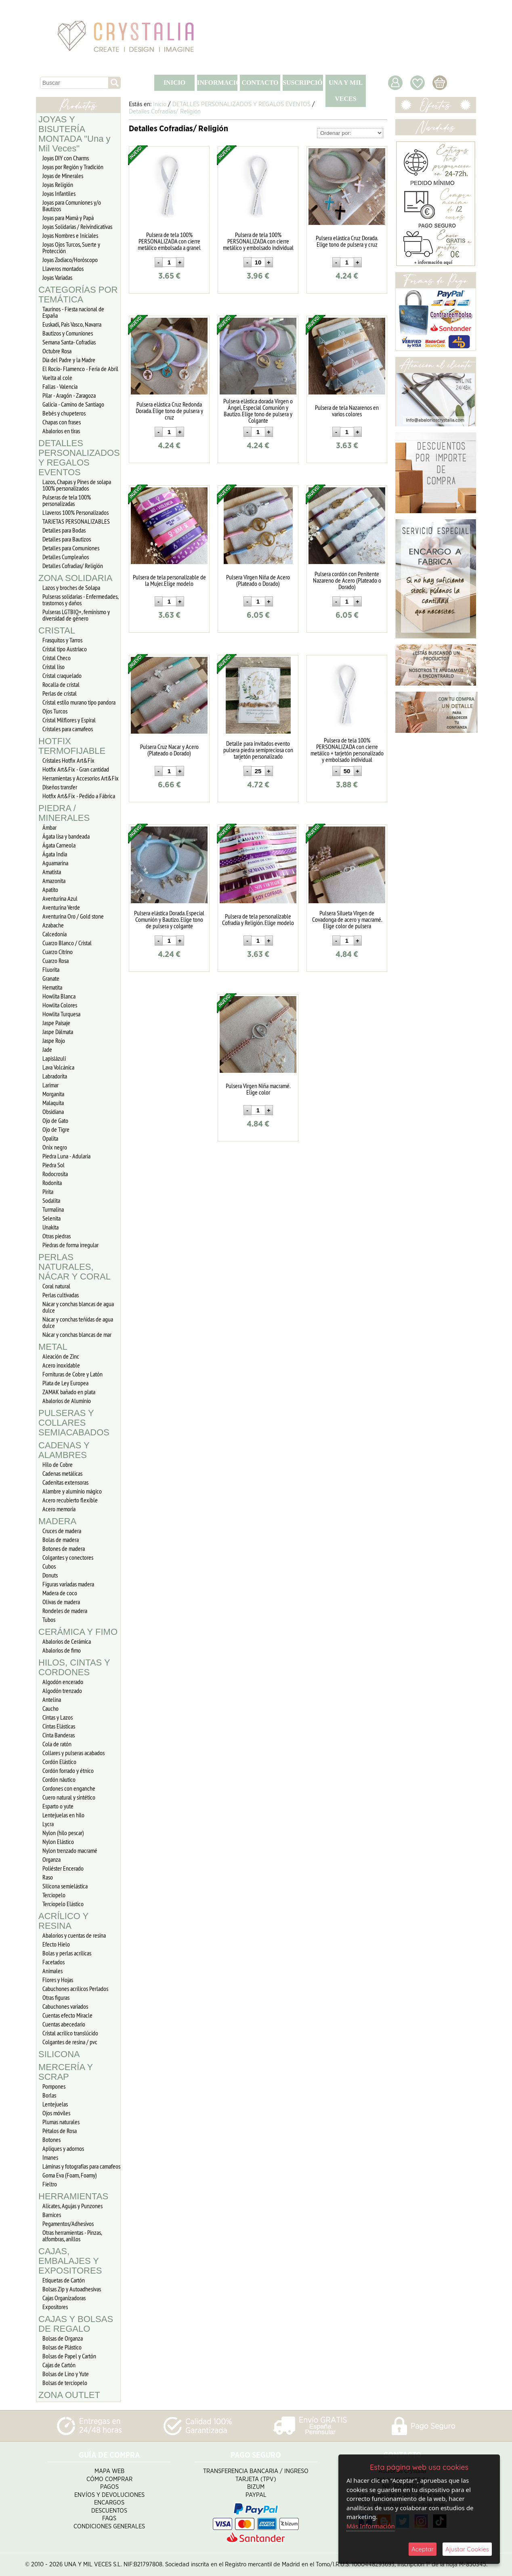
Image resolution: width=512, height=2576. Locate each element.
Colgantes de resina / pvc (69, 2042)
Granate (50, 978)
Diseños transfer (59, 787)
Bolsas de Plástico (62, 2347)
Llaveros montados (63, 268)
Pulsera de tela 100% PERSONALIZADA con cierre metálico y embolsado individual (258, 241)
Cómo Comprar (109, 2479)
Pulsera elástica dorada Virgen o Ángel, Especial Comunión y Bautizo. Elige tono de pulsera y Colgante (258, 410)
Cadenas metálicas (62, 1473)
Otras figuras (55, 1997)
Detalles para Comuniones (70, 548)
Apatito (50, 889)
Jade (47, 1049)
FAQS (109, 2518)
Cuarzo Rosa (55, 961)
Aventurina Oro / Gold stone (73, 916)
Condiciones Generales (109, 2527)
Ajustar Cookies (467, 2549)
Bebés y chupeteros (64, 413)
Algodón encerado (62, 1682)
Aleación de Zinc (60, 1356)
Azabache (53, 925)
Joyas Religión (57, 184)
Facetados (53, 1962)
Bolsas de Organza (62, 2338)
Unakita (50, 1227)
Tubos (48, 1619)
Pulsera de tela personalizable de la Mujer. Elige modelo (169, 580)
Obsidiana (53, 1112)
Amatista (51, 872)
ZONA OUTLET (69, 2395)
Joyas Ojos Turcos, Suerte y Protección (71, 247)
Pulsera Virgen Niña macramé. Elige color (258, 1089)
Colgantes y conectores (67, 1557)
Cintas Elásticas (58, 1726)
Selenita (51, 1218)
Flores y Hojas (57, 1980)
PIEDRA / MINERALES (64, 813)
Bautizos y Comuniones (67, 333)
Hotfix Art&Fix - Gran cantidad (75, 769)
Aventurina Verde (61, 907)
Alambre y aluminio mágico (72, 1491)
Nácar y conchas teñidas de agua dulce (77, 1322)
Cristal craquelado (62, 675)
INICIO (174, 82)
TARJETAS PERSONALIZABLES (76, 521)
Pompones (53, 2086)
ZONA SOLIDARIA (75, 578)
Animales (52, 1971)
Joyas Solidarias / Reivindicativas (77, 226)
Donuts (50, 1575)
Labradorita (54, 1076)
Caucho (50, 1708)
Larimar (50, 1085)
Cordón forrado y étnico (68, 1770)
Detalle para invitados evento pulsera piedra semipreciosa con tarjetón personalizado (258, 749)
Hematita (52, 987)
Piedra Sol (53, 1165)
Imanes (50, 2157)
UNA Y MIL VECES (346, 90)
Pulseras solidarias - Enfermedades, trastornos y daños (80, 599)
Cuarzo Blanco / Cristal (67, 943)
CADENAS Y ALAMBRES (63, 1450)
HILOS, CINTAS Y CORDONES (74, 1667)
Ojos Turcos (54, 711)
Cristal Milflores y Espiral (69, 720)
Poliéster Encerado (63, 1868)
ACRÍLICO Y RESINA (63, 1921)
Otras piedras (56, 1236)
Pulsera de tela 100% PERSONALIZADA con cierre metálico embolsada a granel (169, 241)
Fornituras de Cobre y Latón (72, 1374)
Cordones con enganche (68, 1788)
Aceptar (422, 2549)
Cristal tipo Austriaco (64, 649)
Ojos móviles (56, 2113)
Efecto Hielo (56, 1944)
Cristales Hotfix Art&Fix (68, 760)
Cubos (49, 1566)
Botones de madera (63, 1548)
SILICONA (59, 2054)
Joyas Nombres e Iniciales (70, 235)
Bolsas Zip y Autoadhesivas (71, 2289)
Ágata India (54, 854)
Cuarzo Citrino (57, 952)
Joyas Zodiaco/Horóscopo (70, 260)
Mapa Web (109, 2471)
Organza (51, 1859)
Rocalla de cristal (61, 684)
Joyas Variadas (57, 277)
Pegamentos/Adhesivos (68, 2223)
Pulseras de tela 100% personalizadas (66, 500)
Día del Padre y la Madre (68, 360)
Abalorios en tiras (61, 431)
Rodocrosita (55, 1174)
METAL (52, 1347)
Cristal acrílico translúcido (70, 2033)
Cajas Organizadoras (64, 2298)
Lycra (48, 1824)
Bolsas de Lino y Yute (65, 2374)
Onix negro (54, 1147)
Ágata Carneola (59, 845)
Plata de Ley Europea (65, 1383)
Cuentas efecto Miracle (67, 2015)
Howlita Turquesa (61, 1014)
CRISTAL (56, 630)
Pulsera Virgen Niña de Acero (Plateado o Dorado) (258, 580)
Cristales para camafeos (67, 729)
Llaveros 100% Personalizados (75, 512)
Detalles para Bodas (64, 530)
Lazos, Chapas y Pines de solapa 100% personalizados (76, 485)
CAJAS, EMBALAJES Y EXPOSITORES (70, 2261)
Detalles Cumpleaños (65, 557)
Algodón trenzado (62, 1691)
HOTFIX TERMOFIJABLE (71, 746)
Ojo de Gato (55, 1120)
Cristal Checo (56, 658)
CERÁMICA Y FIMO (78, 1632)
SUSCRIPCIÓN (303, 82)
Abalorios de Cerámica (66, 1641)
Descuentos (109, 2511)
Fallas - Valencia (60, 386)
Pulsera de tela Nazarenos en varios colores (347, 410)
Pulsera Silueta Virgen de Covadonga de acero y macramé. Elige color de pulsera (347, 919)
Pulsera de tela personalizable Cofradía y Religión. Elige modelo (258, 919)
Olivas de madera (61, 1602)
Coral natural (56, 1286)
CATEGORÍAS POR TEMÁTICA (78, 294)
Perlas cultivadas (60, 1295)
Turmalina (53, 1209)
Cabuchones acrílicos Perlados (75, 1988)
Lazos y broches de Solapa (71, 587)
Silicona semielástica (65, 1886)
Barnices (51, 2215)
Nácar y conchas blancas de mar (76, 1334)
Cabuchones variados (65, 2006)
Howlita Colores (59, 1005)
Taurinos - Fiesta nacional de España (73, 312)
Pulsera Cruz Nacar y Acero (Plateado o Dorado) (169, 750)
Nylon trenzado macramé (69, 1850)
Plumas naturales (61, 2122)
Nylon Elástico (58, 1842)
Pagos (109, 2487)
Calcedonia (54, 934)
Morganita (53, 1094)
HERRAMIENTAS (73, 2196)
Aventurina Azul (60, 898)
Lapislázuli (54, 1058)
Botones (51, 2139)
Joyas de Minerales (62, 176)
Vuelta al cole (57, 377)
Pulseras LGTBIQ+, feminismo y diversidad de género (76, 615)
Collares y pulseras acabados (73, 1753)
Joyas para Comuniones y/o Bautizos (71, 205)
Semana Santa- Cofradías (69, 342)
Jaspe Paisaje (56, 1023)
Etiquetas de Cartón (63, 2280)
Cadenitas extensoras (65, 1482)
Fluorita (50, 969)
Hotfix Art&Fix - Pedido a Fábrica (78, 796)
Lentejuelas (55, 2104)
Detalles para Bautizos (66, 539)
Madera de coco (59, 1593)
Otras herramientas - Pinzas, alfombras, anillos (72, 2235)
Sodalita (51, 1200)
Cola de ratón (56, 1744)
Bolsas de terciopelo (64, 2383)
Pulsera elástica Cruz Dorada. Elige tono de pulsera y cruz (347, 241)
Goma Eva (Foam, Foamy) (69, 2175)
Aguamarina (55, 863)
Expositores (55, 2307)
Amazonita (53, 881)
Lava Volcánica (58, 1067)
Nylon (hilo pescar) (63, 1833)
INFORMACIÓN (217, 82)
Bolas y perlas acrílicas (66, 1953)
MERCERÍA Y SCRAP (65, 2072)
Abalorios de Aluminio (66, 1401)
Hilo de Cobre (57, 1464)
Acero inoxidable (61, 1365)
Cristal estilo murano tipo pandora (78, 702)
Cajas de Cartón (59, 2365)
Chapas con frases (61, 422)
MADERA (57, 1521)
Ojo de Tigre (55, 1129)
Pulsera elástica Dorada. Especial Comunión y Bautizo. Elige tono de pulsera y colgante (169, 919)
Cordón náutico (59, 1779)
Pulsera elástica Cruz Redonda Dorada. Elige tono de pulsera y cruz (169, 410)
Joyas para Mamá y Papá (68, 218)
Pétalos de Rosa (59, 2131)
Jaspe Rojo (53, 1040)
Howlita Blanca (59, 996)
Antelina (51, 1699)
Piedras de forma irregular (70, 1245)
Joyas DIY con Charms (65, 158)
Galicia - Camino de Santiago (73, 404)
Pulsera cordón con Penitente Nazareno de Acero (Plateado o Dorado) (347, 580)
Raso (47, 1877)
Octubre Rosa (56, 351)
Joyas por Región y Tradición (72, 167)
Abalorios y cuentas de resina (74, 1935)
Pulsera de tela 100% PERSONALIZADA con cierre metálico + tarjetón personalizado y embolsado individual (347, 750)
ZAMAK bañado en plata (68, 1392)
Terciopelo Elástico (63, 1904)
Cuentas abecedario (63, 2024)
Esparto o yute (57, 1806)
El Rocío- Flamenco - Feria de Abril (80, 369)
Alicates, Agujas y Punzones (72, 2206)
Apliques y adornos (63, 2148)
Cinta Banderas (58, 1735)
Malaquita (53, 1103)
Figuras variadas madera (68, 1584)
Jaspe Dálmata (57, 1032)
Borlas (49, 2095)
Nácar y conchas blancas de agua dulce (78, 1307)
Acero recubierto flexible (70, 1500)
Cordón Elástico (59, 1762)
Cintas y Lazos (57, 1717)
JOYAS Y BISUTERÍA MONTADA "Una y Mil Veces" (74, 133)
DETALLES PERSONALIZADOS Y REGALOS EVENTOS (79, 457)
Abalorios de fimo (61, 1650)
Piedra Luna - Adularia (66, 1156)
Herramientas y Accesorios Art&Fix (80, 778)
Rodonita (52, 1183)
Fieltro (49, 2184)
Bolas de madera (60, 1540)
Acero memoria (59, 1509)
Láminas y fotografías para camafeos (81, 2166)
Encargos (109, 2503)
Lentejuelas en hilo (63, 1815)
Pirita (47, 1191)
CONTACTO (260, 82)
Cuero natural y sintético (68, 1797)
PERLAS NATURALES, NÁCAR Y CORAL (74, 1267)
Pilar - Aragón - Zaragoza (69, 395)
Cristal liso (53, 667)
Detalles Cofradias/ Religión (72, 566)
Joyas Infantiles (59, 193)
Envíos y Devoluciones (109, 2495)
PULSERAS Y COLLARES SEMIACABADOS (73, 1422)
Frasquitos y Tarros (62, 640)
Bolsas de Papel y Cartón (69, 2356)
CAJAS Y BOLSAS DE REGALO (75, 2324)
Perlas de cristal (59, 693)
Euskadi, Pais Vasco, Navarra (71, 324)
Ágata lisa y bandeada (66, 836)
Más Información (370, 2526)
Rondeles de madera (64, 1611)
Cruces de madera (61, 1531)
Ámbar (49, 827)
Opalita (50, 1138)
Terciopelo (53, 1895)
